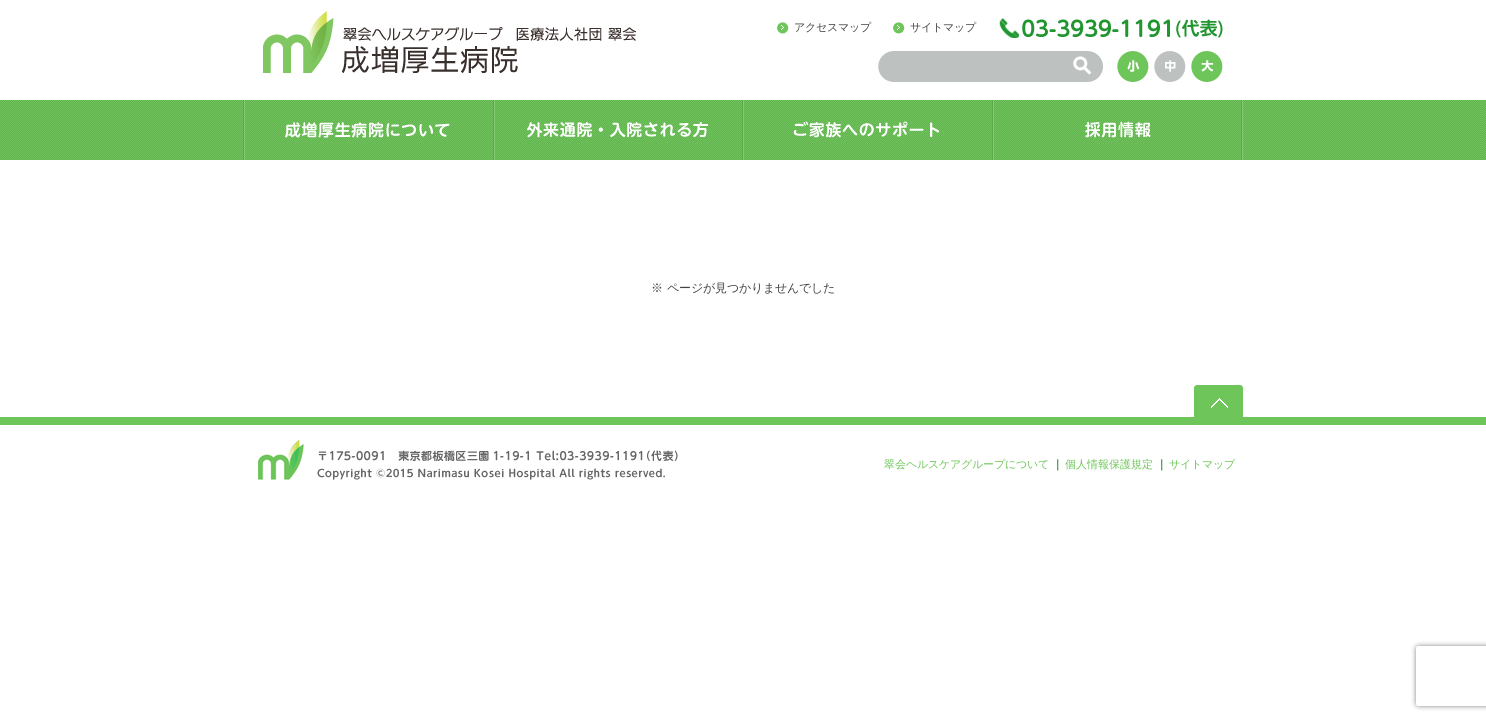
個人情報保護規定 (1109, 464)
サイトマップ (943, 27)
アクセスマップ (832, 27)
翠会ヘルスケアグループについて (966, 464)
